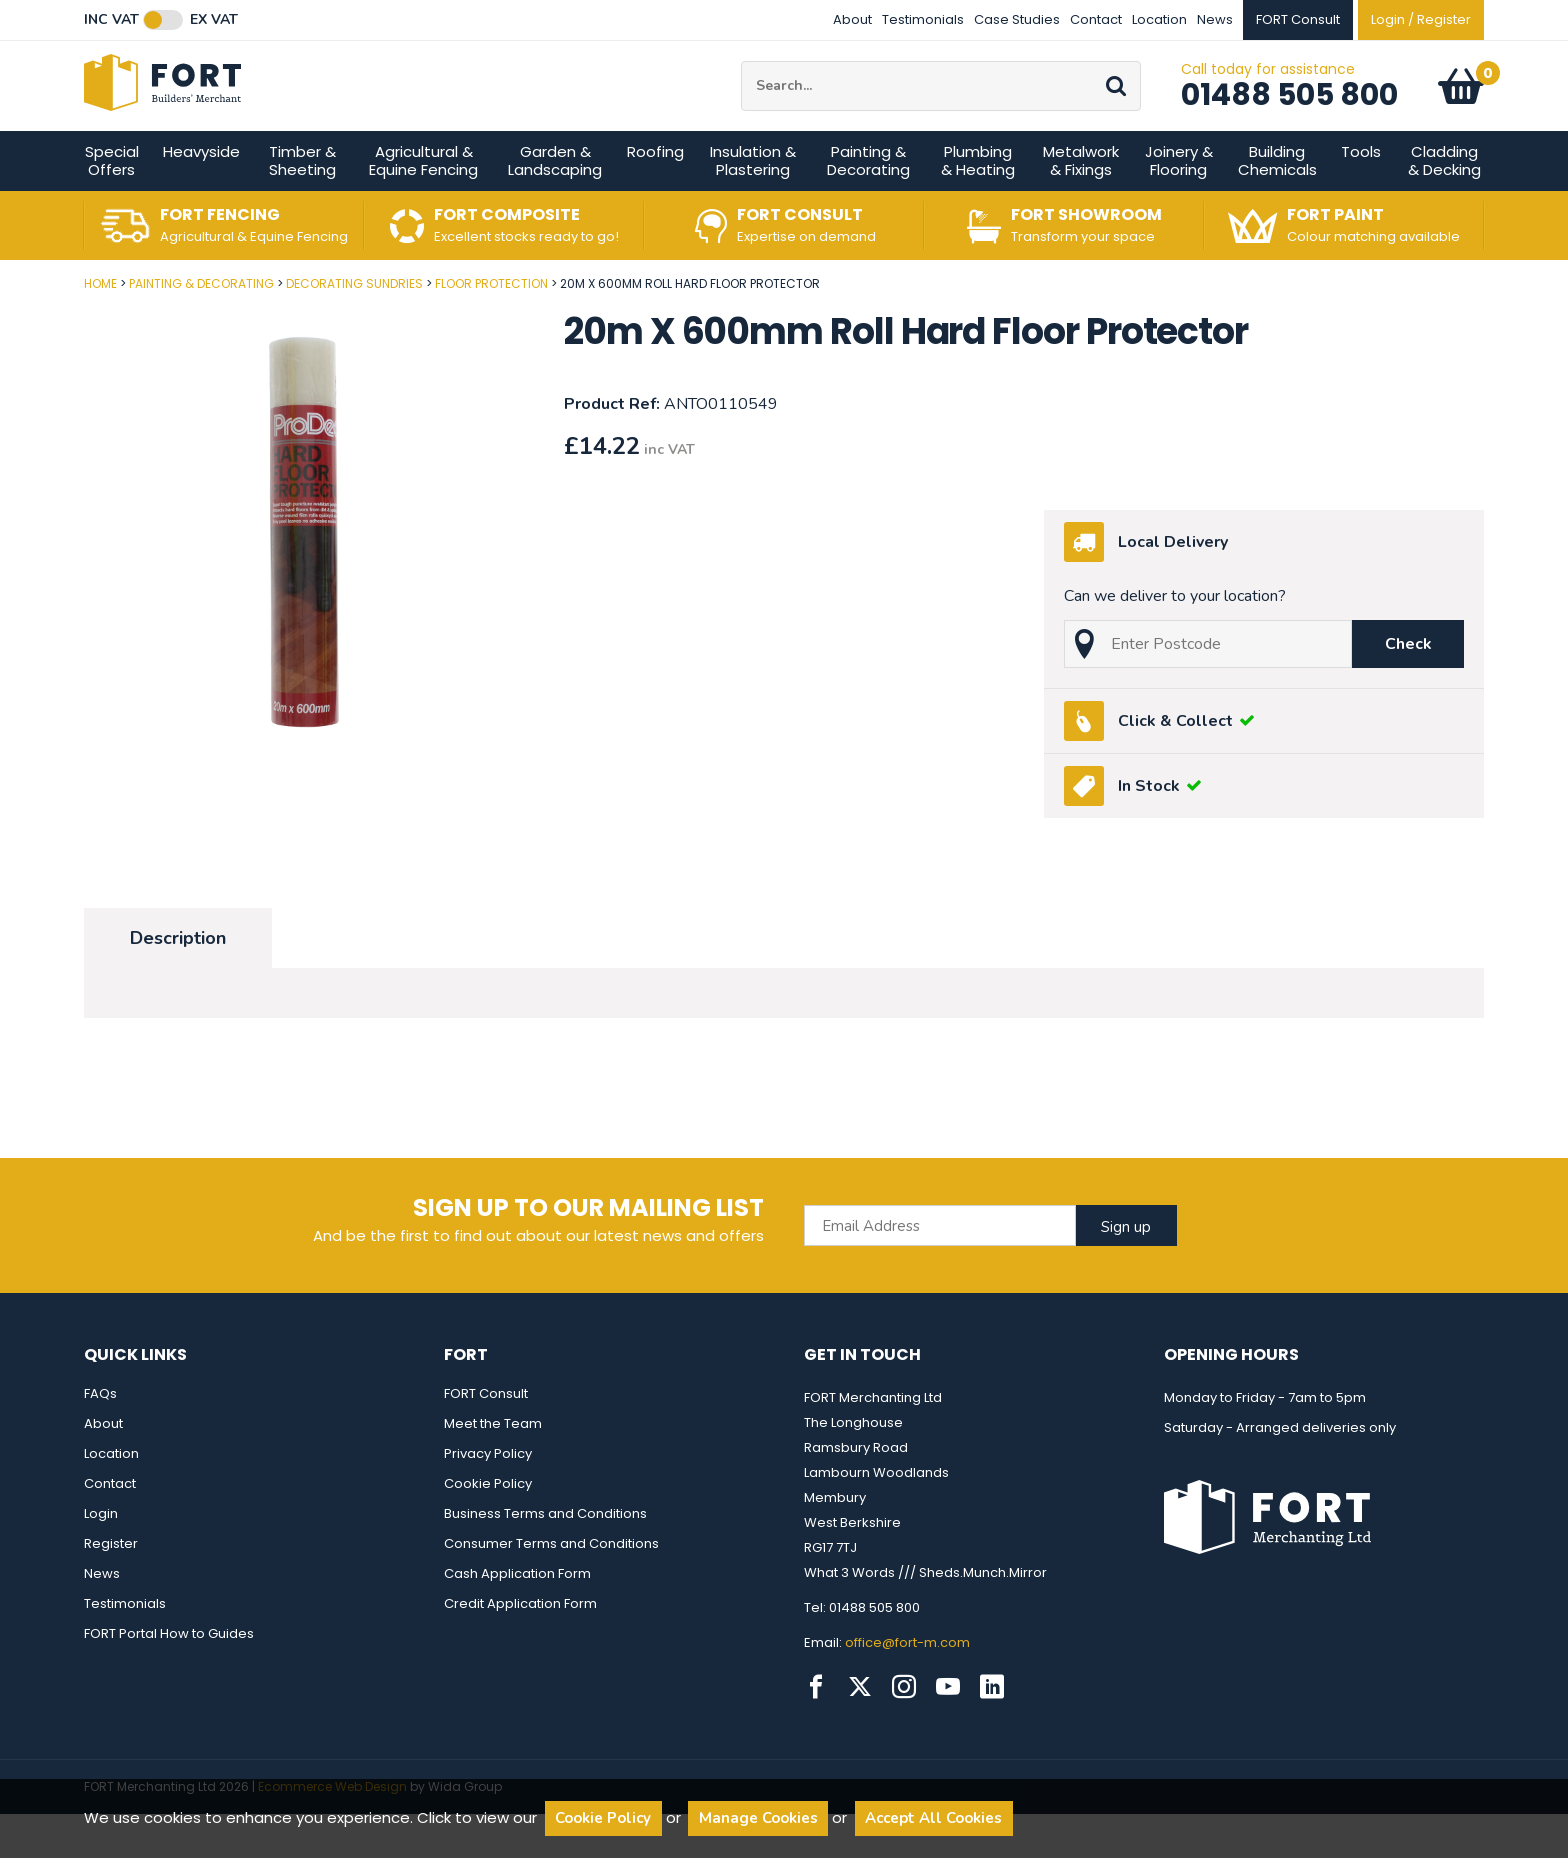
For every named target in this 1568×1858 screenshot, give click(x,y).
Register (111, 1587)
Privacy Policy (488, 1497)
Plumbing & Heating (978, 204)
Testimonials (923, 19)
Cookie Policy (488, 1527)
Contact (1096, 19)
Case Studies (1017, 19)
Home (100, 327)
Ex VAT (214, 20)
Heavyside (201, 195)
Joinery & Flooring (1179, 204)
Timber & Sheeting (302, 204)
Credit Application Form (520, 1647)
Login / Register (1421, 19)
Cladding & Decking (1444, 204)
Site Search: (741, 83)
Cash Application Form (517, 1617)
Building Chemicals (1277, 204)
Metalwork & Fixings (1081, 204)
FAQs (100, 1437)
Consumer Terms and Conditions (551, 1587)
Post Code (0, 320)
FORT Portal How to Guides (169, 1677)
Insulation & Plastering (753, 204)
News (1215, 19)
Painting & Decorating (868, 204)
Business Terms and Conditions (545, 1557)
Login (101, 1557)
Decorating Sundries (354, 327)
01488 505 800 (1289, 117)
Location (1159, 19)
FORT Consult (486, 1437)
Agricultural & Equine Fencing (423, 204)
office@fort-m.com (907, 1686)
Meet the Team (493, 1467)
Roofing (655, 195)
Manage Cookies (758, 1818)
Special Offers (112, 204)
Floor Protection (491, 327)
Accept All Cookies (933, 1818)
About (852, 19)
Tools (1361, 195)
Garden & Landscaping (555, 204)
